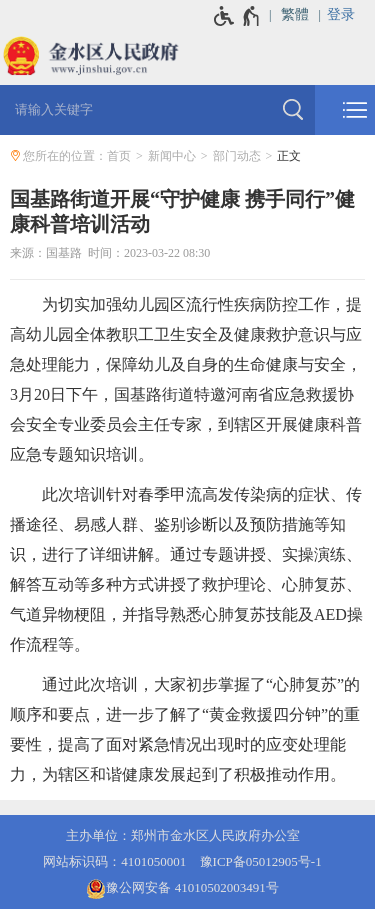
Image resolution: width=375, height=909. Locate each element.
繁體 (295, 14)
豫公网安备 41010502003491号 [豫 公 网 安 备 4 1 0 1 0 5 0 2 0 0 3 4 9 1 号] (182, 889)
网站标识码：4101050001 (114, 861)
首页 (119, 156)
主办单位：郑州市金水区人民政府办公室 (183, 835)
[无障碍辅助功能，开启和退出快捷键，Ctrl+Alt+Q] (237, 16)
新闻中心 (172, 156)
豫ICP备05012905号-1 (261, 861)
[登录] (351, 15)
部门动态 (237, 156)
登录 (341, 14)
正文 (289, 156)
